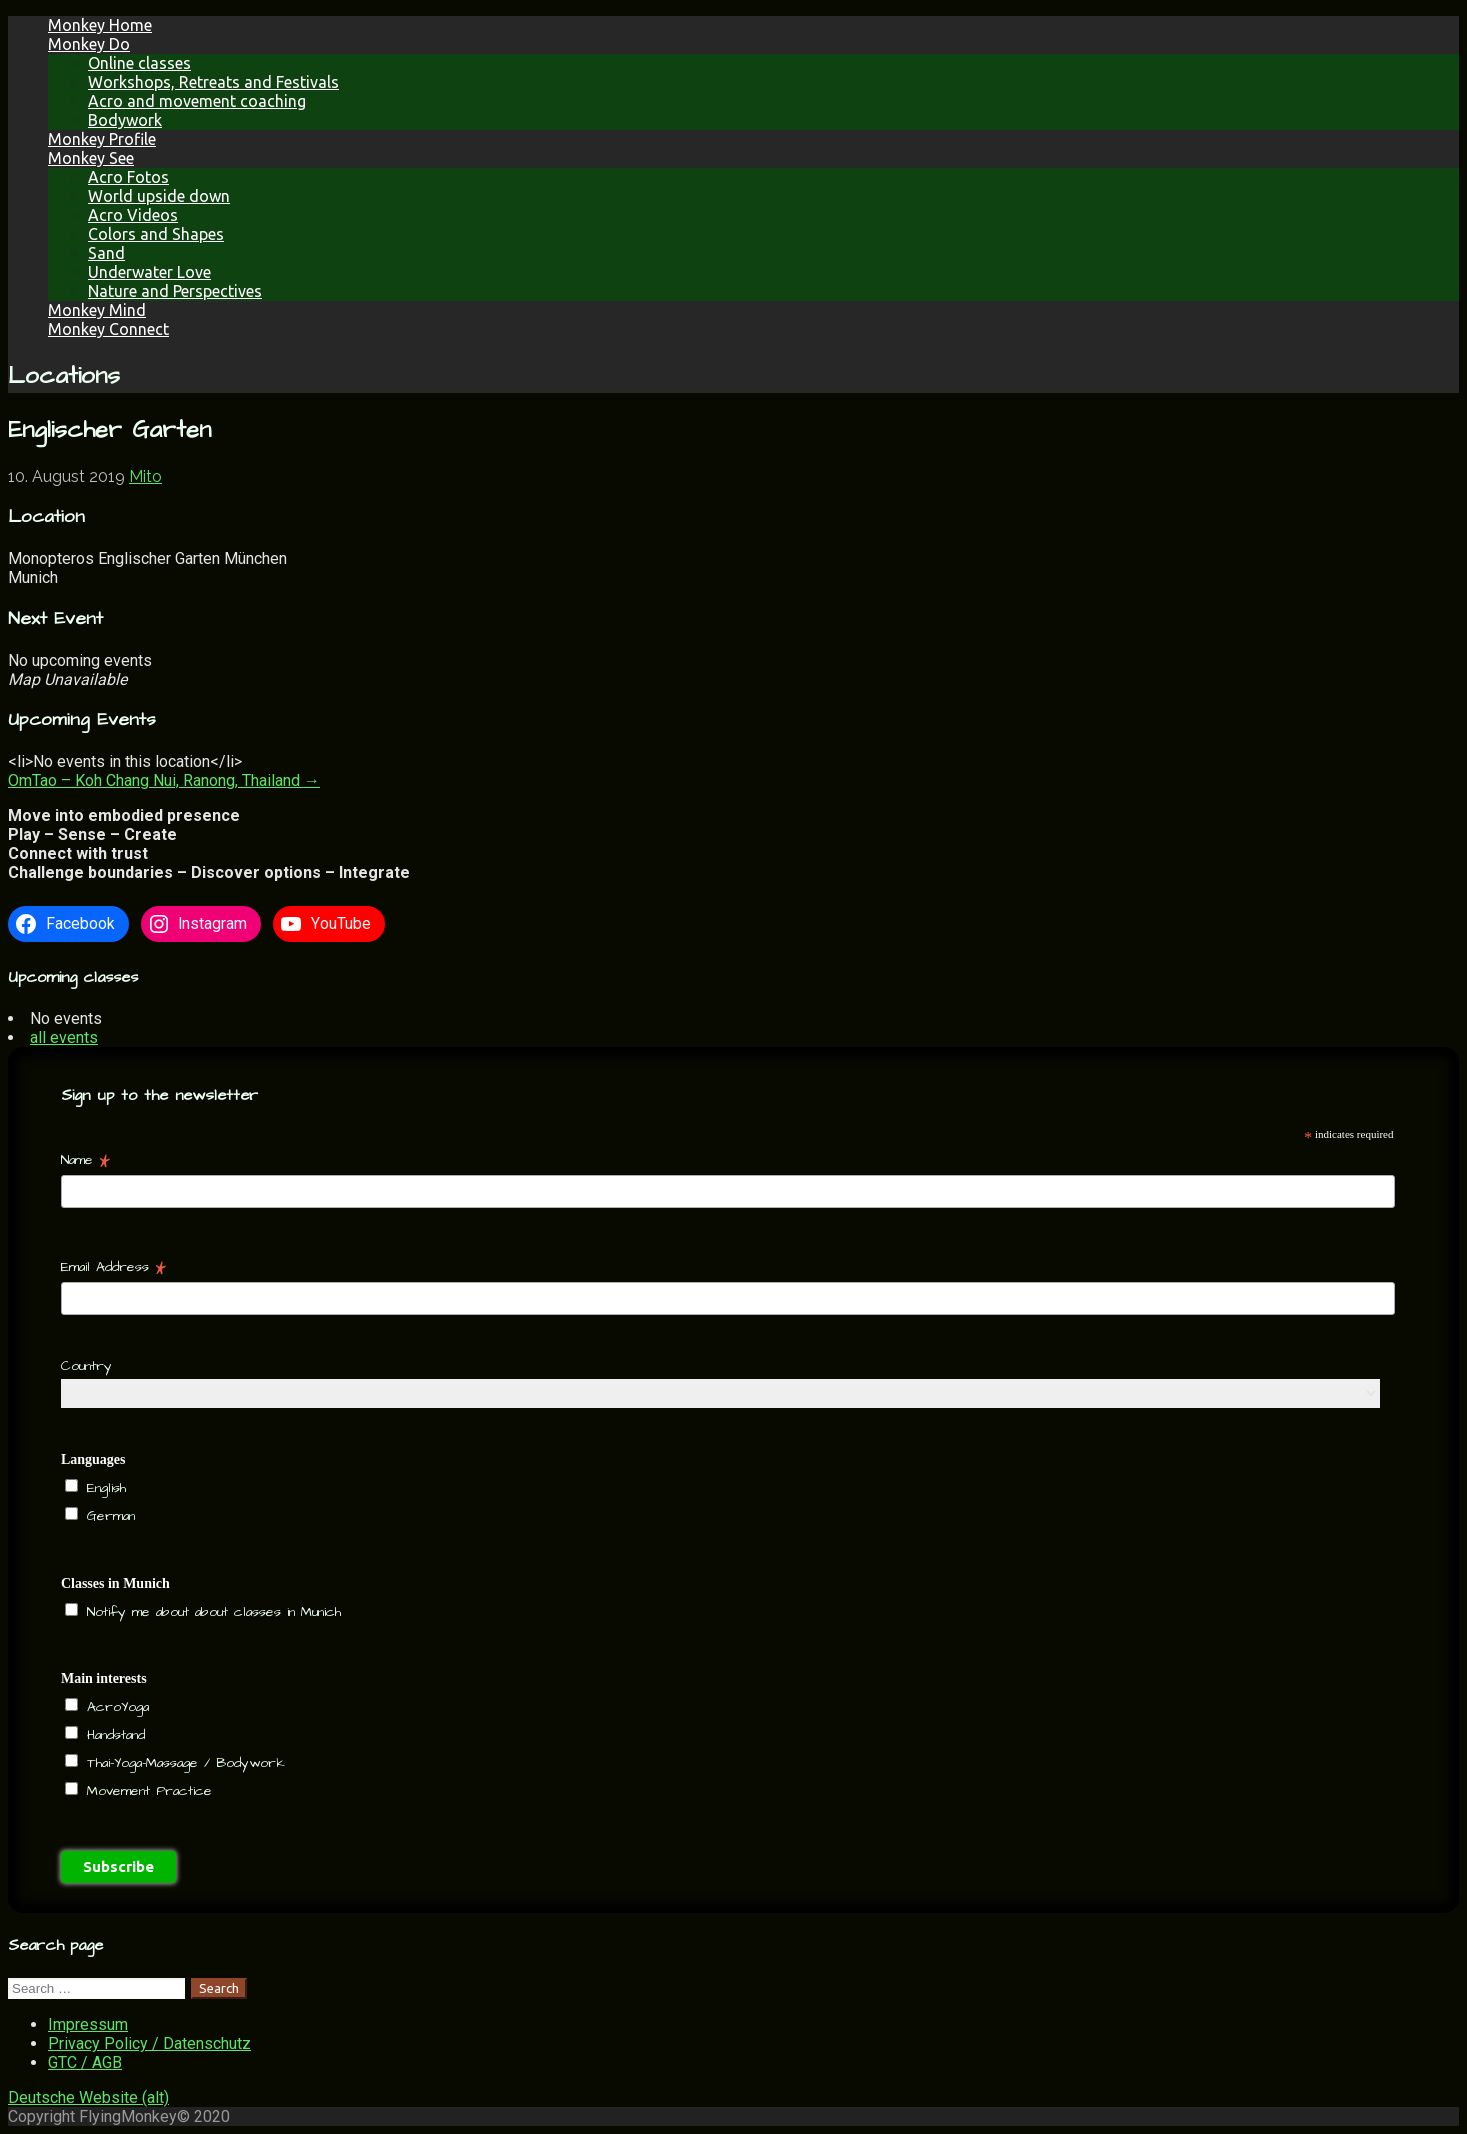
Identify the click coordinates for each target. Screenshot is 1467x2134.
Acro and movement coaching (197, 101)
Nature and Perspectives (175, 291)
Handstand (113, 1735)
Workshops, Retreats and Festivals (213, 82)
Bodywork (125, 120)
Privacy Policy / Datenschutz (149, 2043)
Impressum (88, 2024)
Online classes (139, 63)
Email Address (113, 1267)
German (108, 1516)
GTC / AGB (85, 2062)
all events (64, 1037)
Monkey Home (100, 25)
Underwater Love (149, 272)
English (103, 1488)
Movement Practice (146, 1791)
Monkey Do (89, 44)
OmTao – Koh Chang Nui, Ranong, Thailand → (164, 780)
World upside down (159, 196)
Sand (106, 253)
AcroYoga (115, 1707)
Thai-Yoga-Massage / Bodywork (183, 1763)
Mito (145, 476)
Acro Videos (133, 215)
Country (86, 1366)
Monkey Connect (108, 329)
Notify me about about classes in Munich (211, 1612)
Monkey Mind (97, 310)
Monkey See (91, 158)
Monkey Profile (102, 139)
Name (85, 1160)
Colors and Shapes (156, 234)
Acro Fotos (128, 177)
